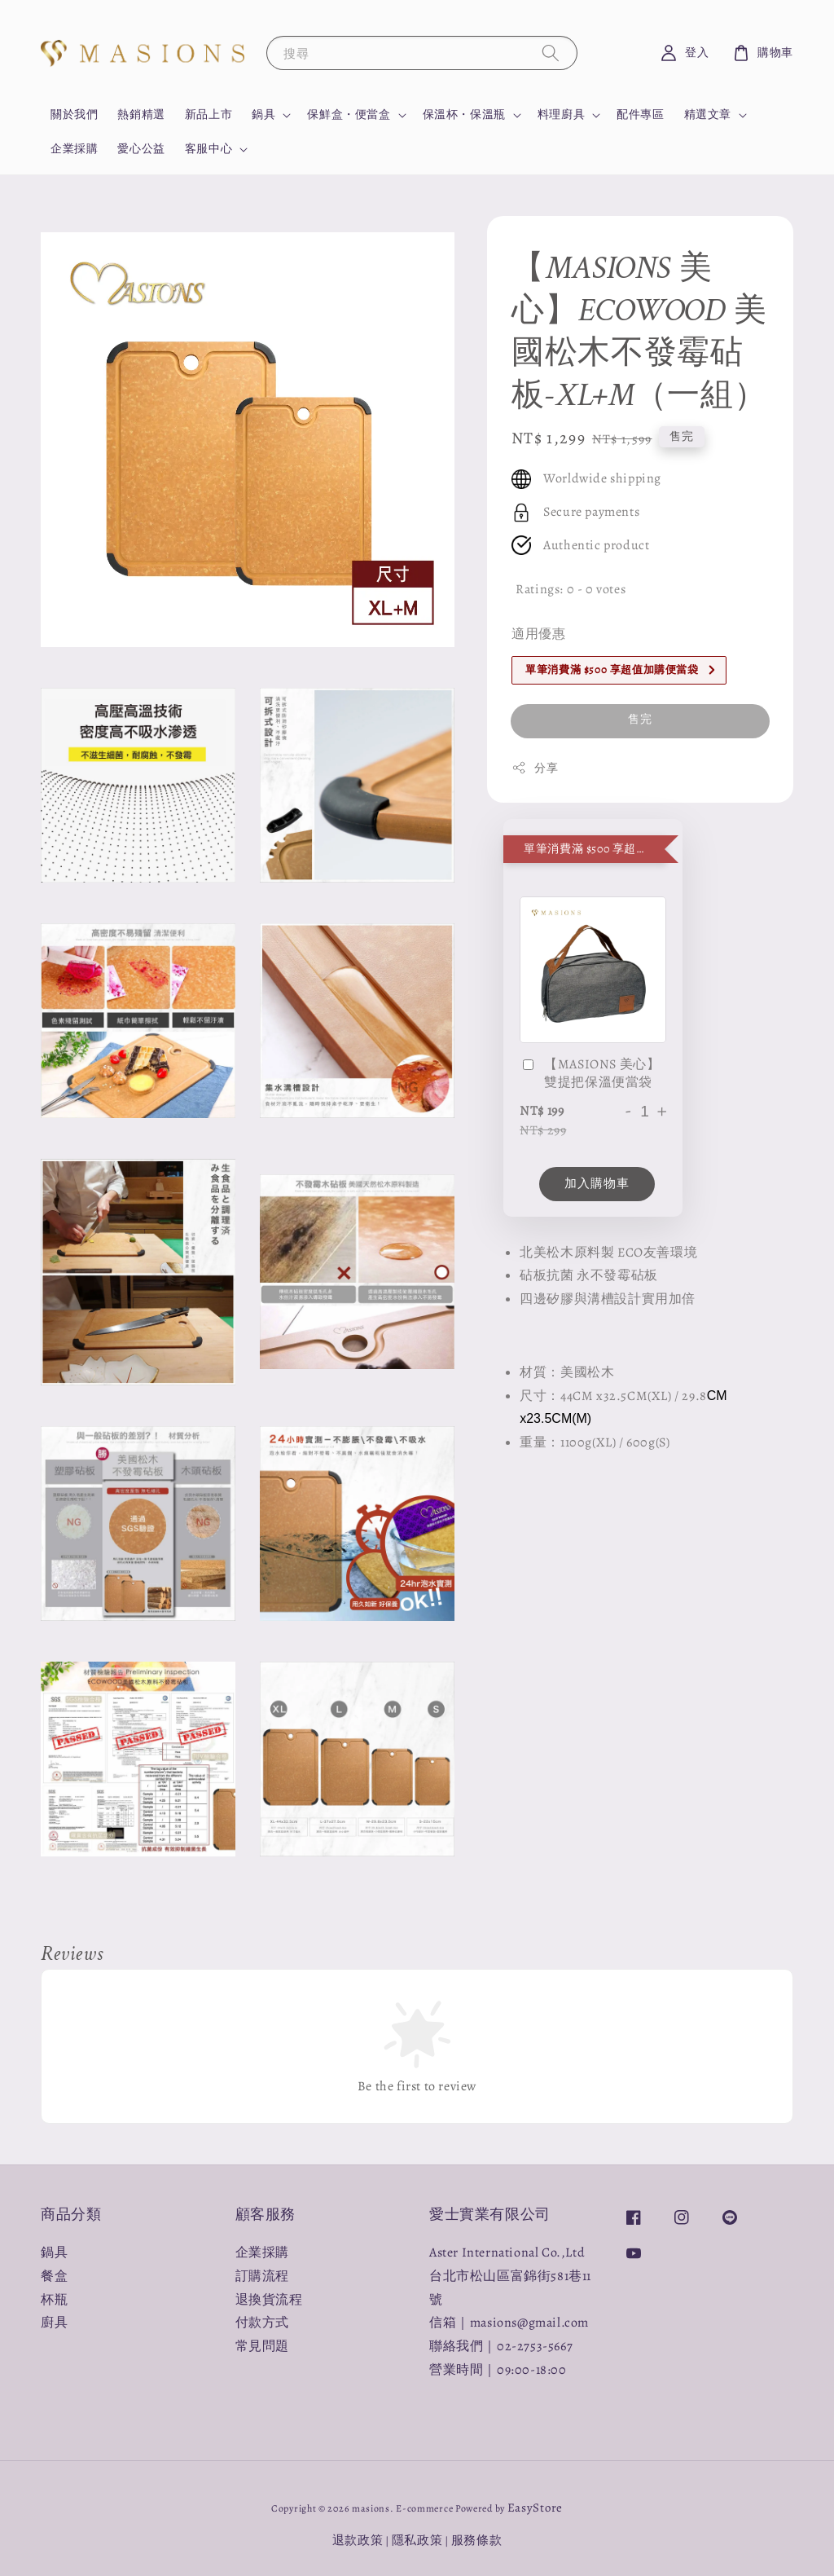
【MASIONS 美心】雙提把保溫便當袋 (590, 1073)
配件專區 (640, 114)
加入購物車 (597, 1183)
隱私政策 (417, 2540)
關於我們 (74, 114)
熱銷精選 (141, 114)
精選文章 (707, 115)
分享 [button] (534, 768)
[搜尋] (551, 52)
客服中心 (208, 149)
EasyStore (535, 2507)
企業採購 (74, 148)
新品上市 (208, 114)
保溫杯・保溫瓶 (464, 115)
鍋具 (263, 115)
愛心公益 (141, 148)
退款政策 (358, 2540)
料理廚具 (561, 115)
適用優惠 (538, 634)
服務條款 (477, 2540)
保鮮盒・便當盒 (348, 115)
